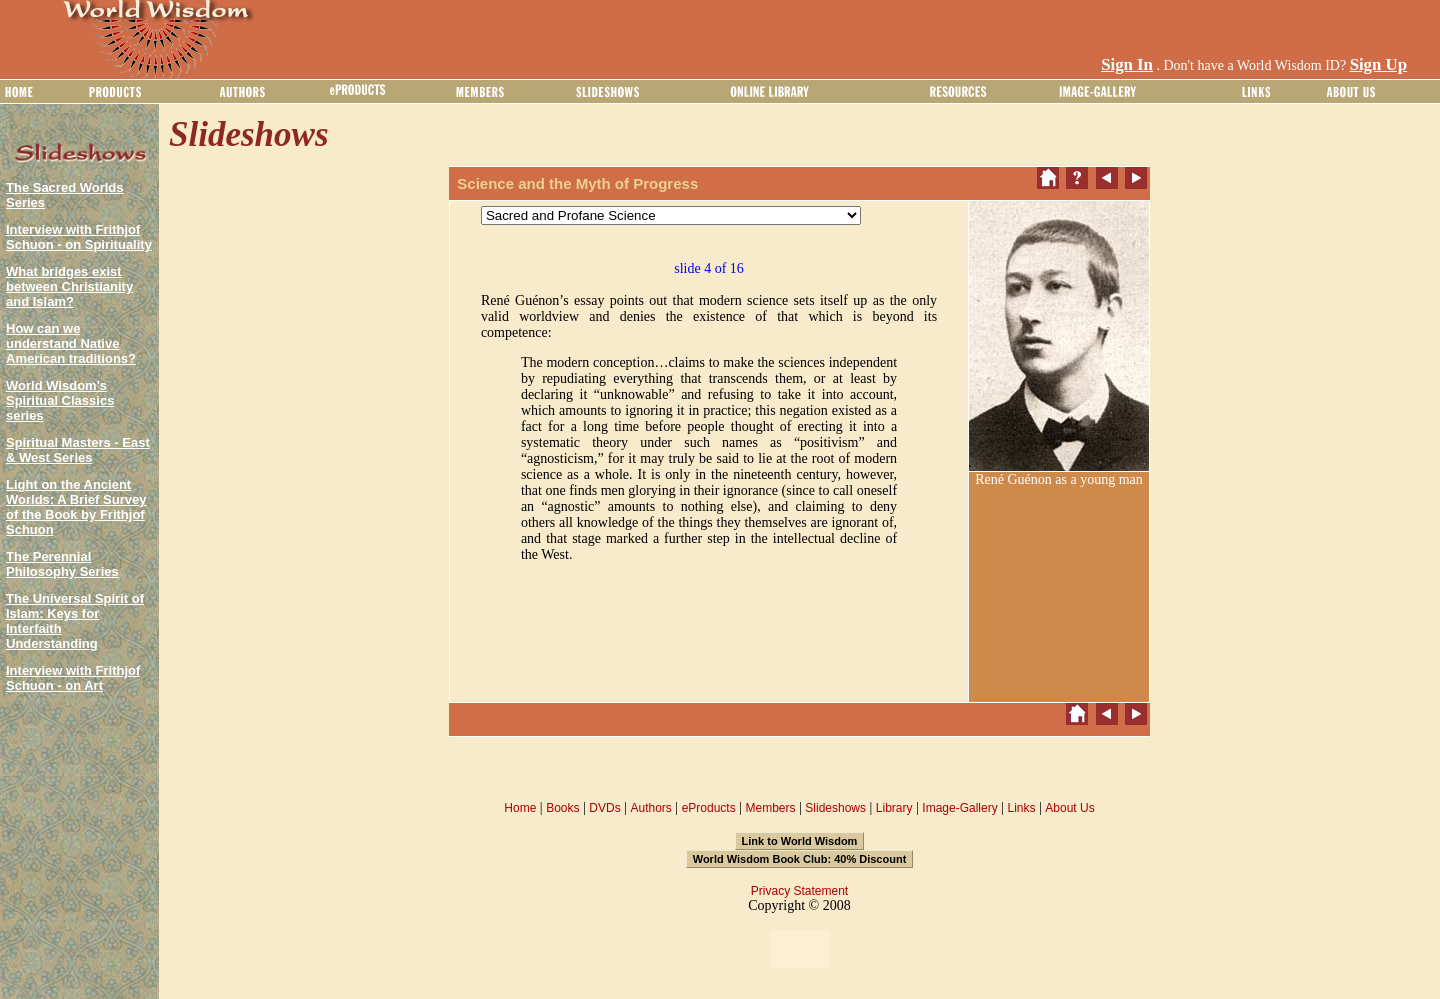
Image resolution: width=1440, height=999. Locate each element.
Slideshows (835, 808)
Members (770, 808)
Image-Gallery (959, 808)
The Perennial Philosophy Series (62, 564)
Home (520, 808)
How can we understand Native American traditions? (71, 343)
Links (1022, 808)
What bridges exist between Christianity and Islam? (69, 286)
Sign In (1127, 64)
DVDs (604, 808)
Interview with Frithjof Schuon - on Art (73, 678)
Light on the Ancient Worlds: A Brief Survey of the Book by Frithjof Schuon (76, 507)
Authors (650, 808)
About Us (1069, 808)
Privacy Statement (799, 891)
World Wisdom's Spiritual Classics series (60, 400)
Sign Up (1378, 64)
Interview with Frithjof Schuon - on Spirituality (79, 237)
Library (894, 808)
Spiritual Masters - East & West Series (78, 450)
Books (562, 808)
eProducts (709, 808)
